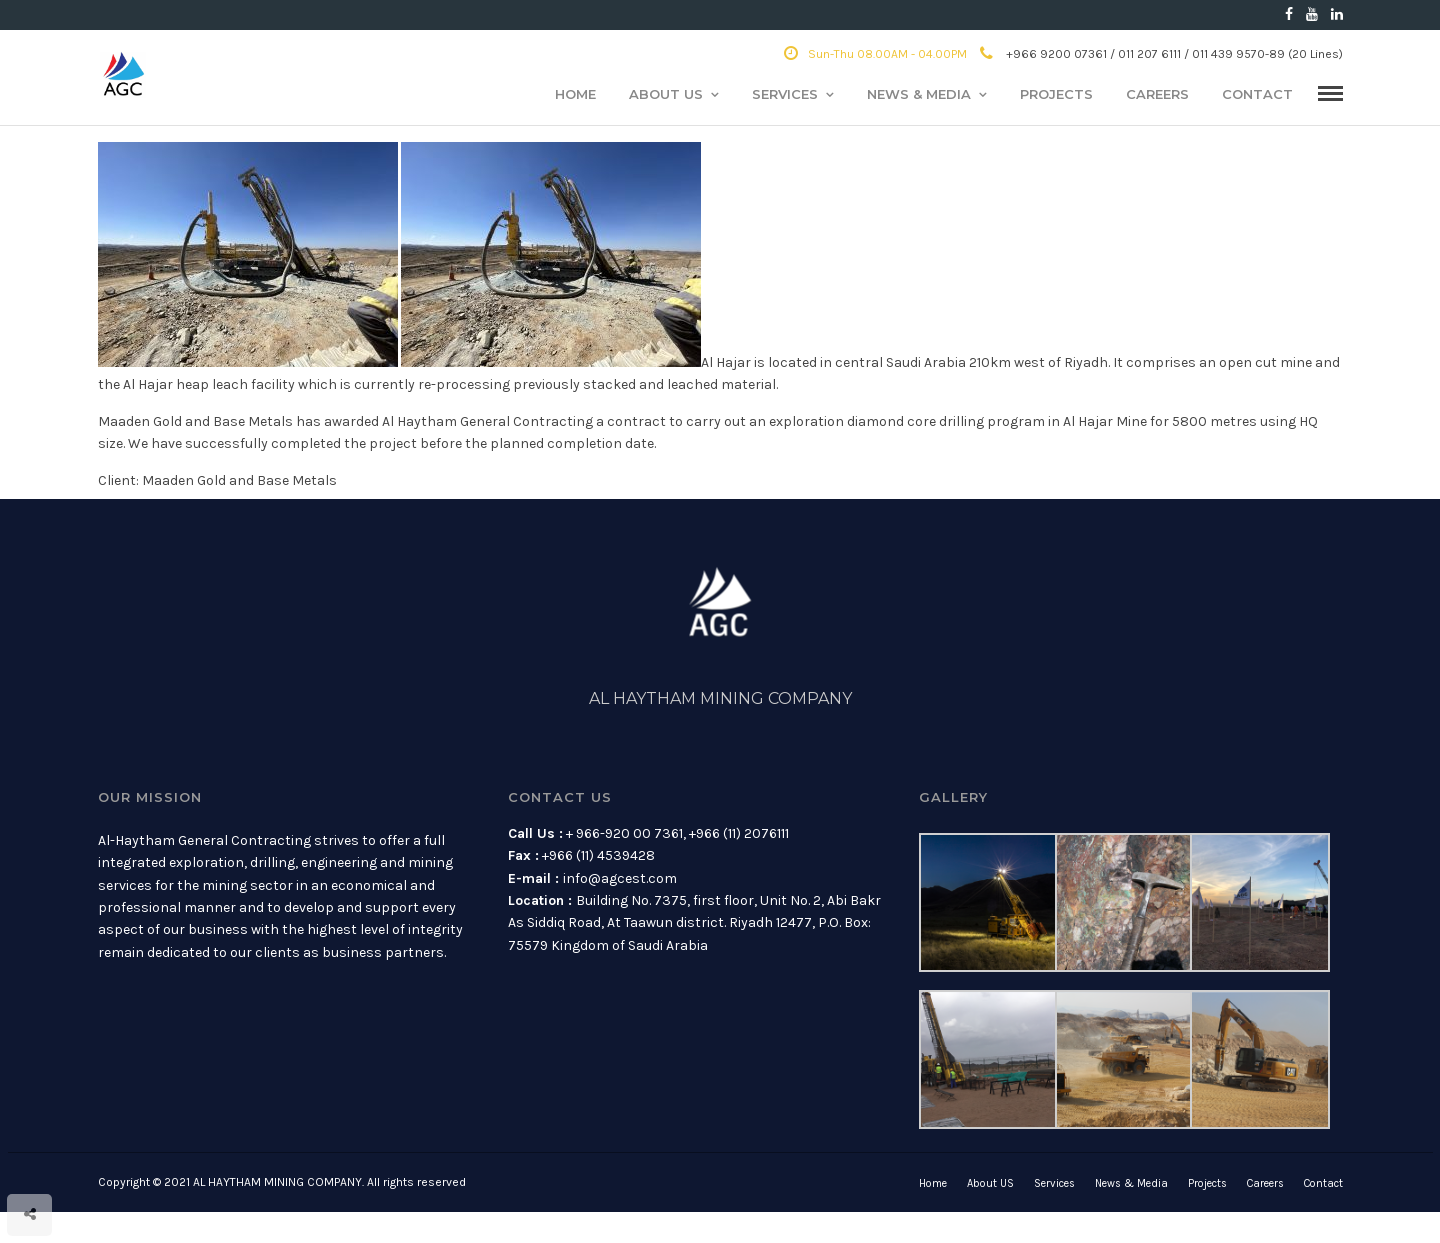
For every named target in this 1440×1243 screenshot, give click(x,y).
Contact (1257, 94)
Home (575, 94)
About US (666, 94)
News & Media (919, 94)
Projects (1056, 94)
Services (785, 94)
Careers (1157, 94)
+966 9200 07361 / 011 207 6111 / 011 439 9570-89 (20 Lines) (1161, 54)
